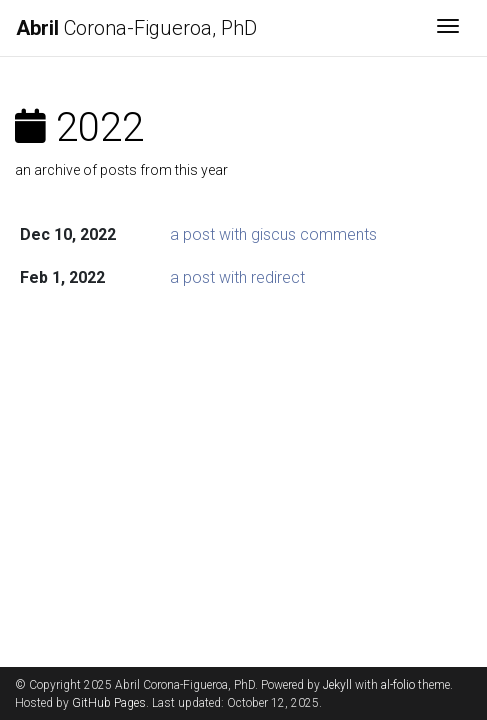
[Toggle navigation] (448, 28)
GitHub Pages (109, 703)
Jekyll (337, 685)
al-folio (398, 685)
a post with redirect (237, 277)
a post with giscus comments (273, 234)
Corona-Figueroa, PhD (136, 28)
